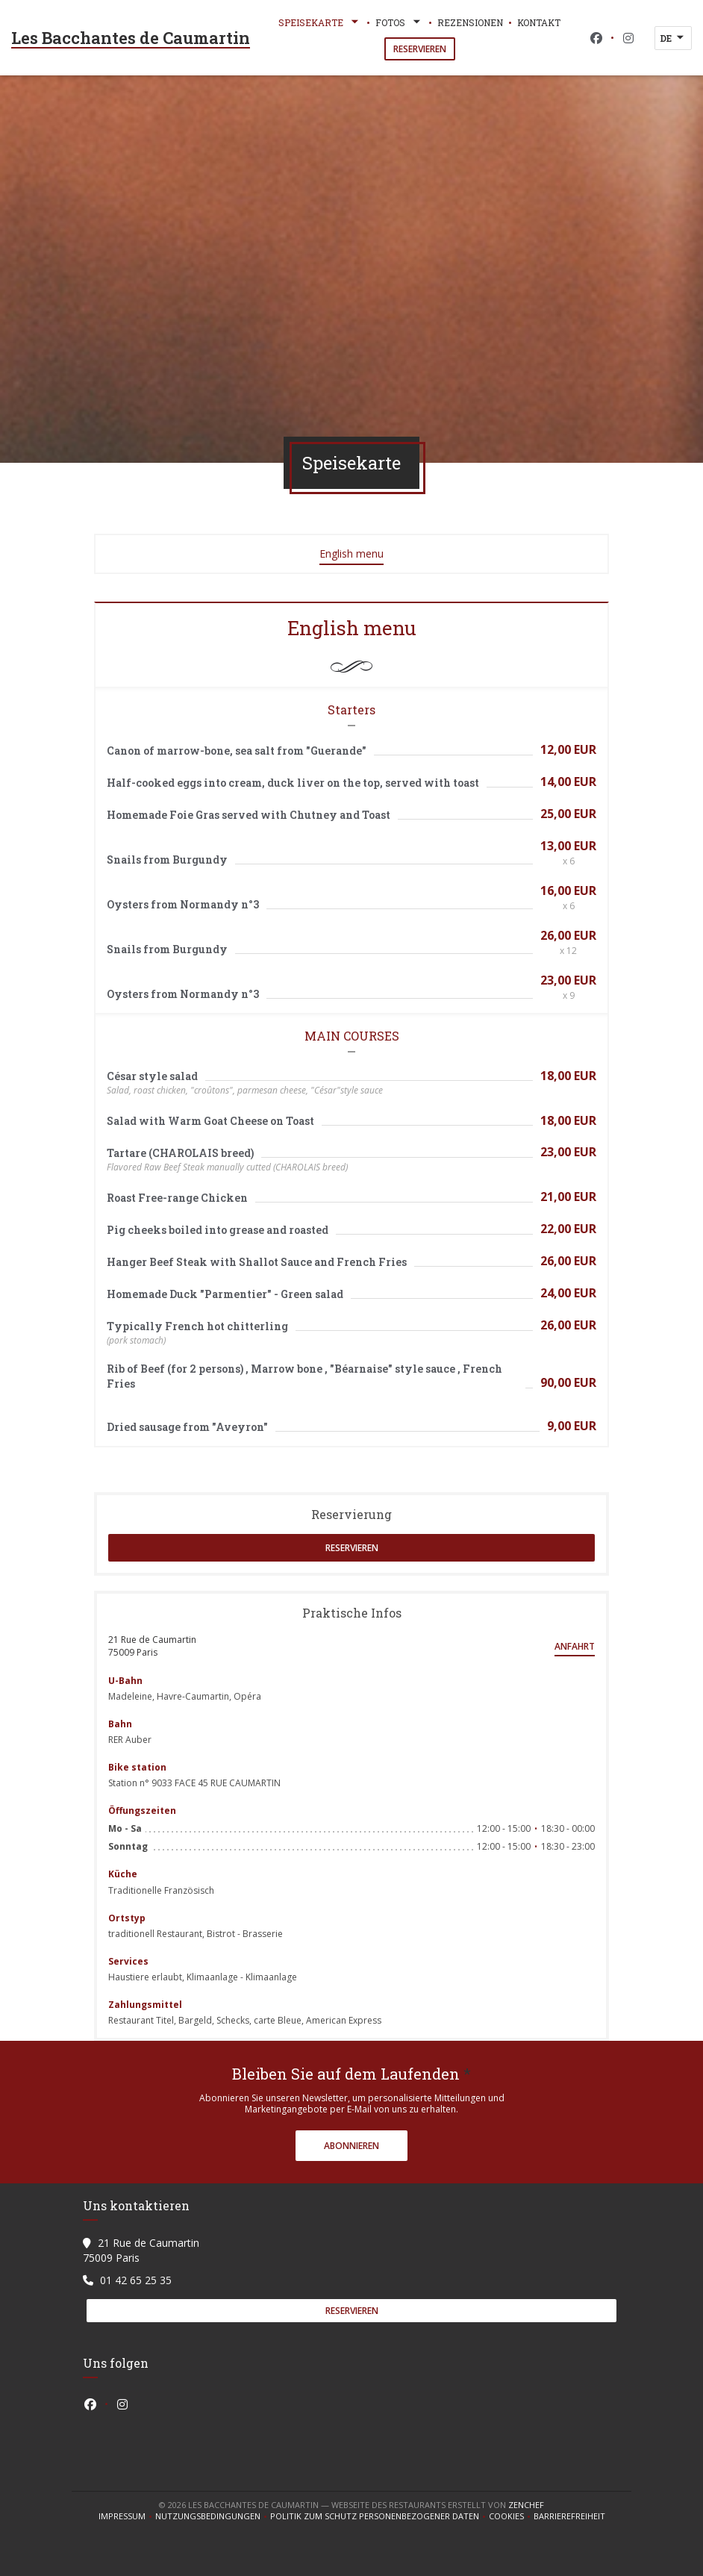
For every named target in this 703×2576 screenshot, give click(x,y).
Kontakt (538, 22)
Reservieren (419, 49)
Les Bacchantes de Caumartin (130, 38)
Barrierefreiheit (569, 2516)
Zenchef (526, 2504)
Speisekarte (319, 22)
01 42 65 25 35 (136, 2280)
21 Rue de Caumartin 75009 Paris (152, 1646)
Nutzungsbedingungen (212, 2516)
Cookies (511, 2516)
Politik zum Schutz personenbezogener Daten (379, 2516)
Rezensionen (470, 22)
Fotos (399, 22)
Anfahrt (574, 1646)
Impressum (127, 2516)
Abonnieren (351, 2145)
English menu (351, 553)
